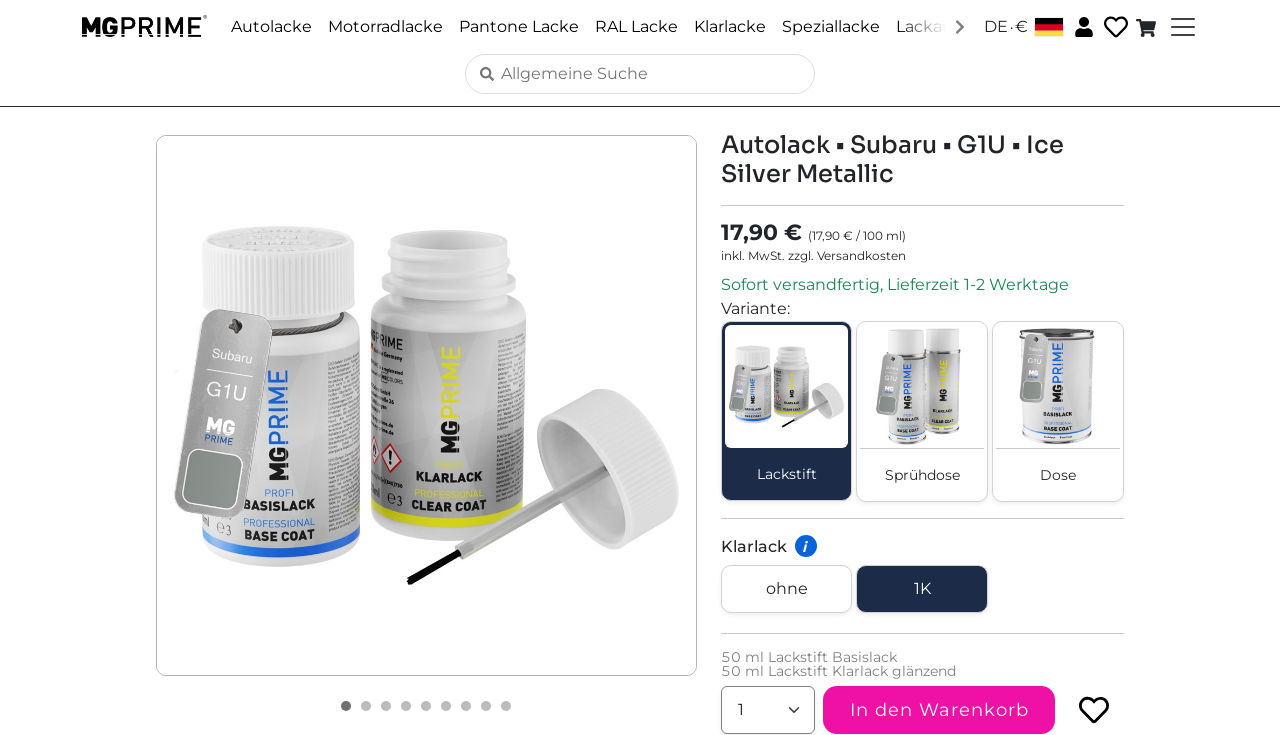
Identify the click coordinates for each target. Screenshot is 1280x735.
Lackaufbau (942, 26)
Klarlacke (730, 26)
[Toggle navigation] (1181, 27)
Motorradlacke (385, 26)
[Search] (640, 74)
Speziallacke (831, 26)
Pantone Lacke (519, 26)
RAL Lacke (636, 26)
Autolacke (271, 26)
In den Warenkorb (939, 710)
